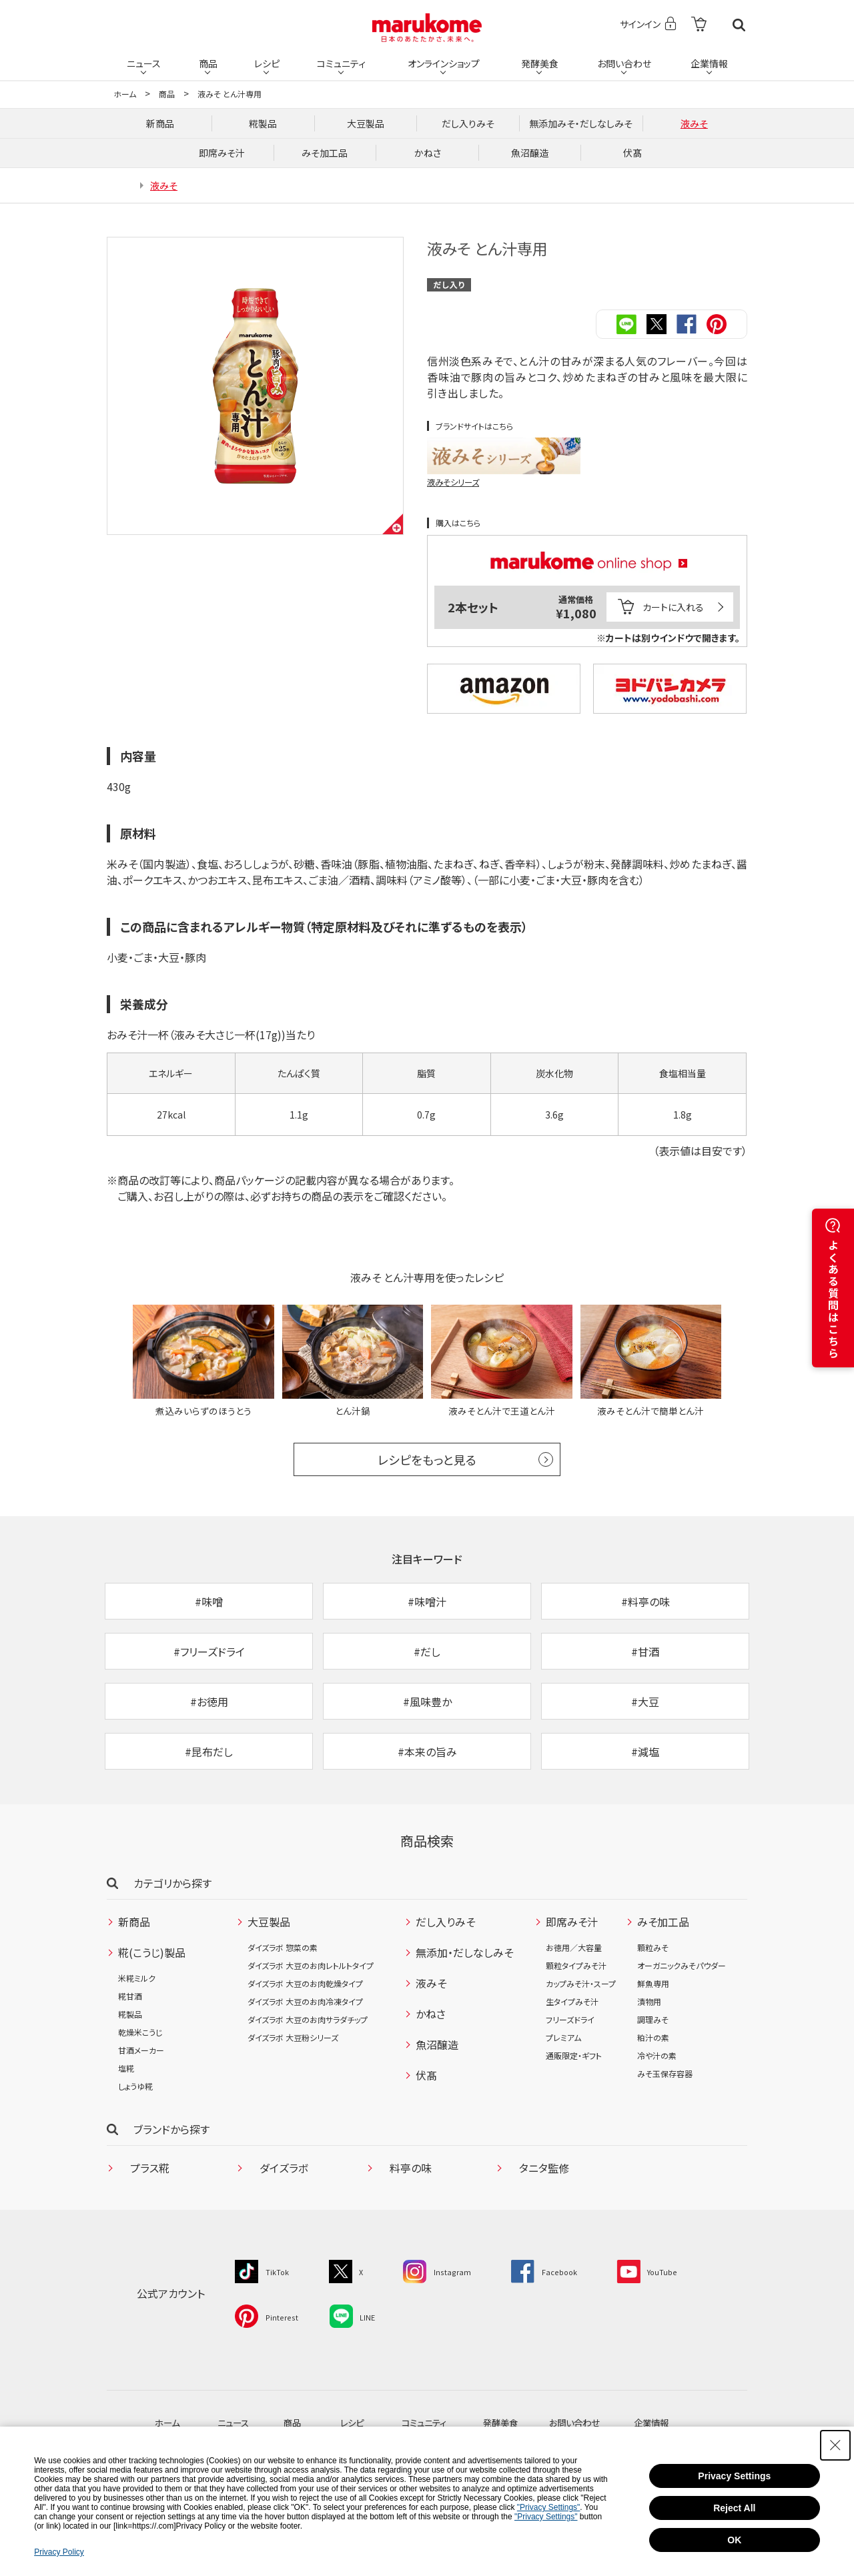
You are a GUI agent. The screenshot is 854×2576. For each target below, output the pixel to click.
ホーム (124, 93)
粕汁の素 (653, 2053)
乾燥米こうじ (140, 2048)
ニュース (144, 61)
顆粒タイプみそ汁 (576, 1981)
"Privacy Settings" (548, 2507)
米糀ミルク (136, 1994)
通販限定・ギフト (574, 2071)
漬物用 (649, 2017)
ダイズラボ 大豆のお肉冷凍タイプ (305, 2017)
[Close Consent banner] (835, 2445)
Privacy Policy (59, 2552)
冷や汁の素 (657, 2071)
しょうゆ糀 (135, 2102)
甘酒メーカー (141, 2066)
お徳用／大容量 (574, 1963)
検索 (739, 25)
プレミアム (563, 2053)
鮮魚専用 (653, 1999)
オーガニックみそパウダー (681, 1981)
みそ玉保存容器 (665, 2089)
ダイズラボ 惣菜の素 (283, 1963)
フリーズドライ (570, 2035)
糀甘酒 (130, 2012)
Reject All (734, 2508)
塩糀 (126, 2084)
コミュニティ (341, 61)
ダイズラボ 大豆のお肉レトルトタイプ (311, 1981)
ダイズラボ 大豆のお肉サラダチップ (308, 2035)
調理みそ (653, 2035)
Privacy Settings (734, 2476)
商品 (207, 61)
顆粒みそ (653, 1963)
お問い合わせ (623, 61)
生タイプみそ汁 (572, 2017)
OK (734, 2540)
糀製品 (130, 2030)
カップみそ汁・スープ (581, 1999)
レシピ (266, 61)
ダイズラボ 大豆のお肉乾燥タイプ (305, 1999)
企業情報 (709, 61)
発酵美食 (539, 61)
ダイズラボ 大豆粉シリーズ (293, 2053)
